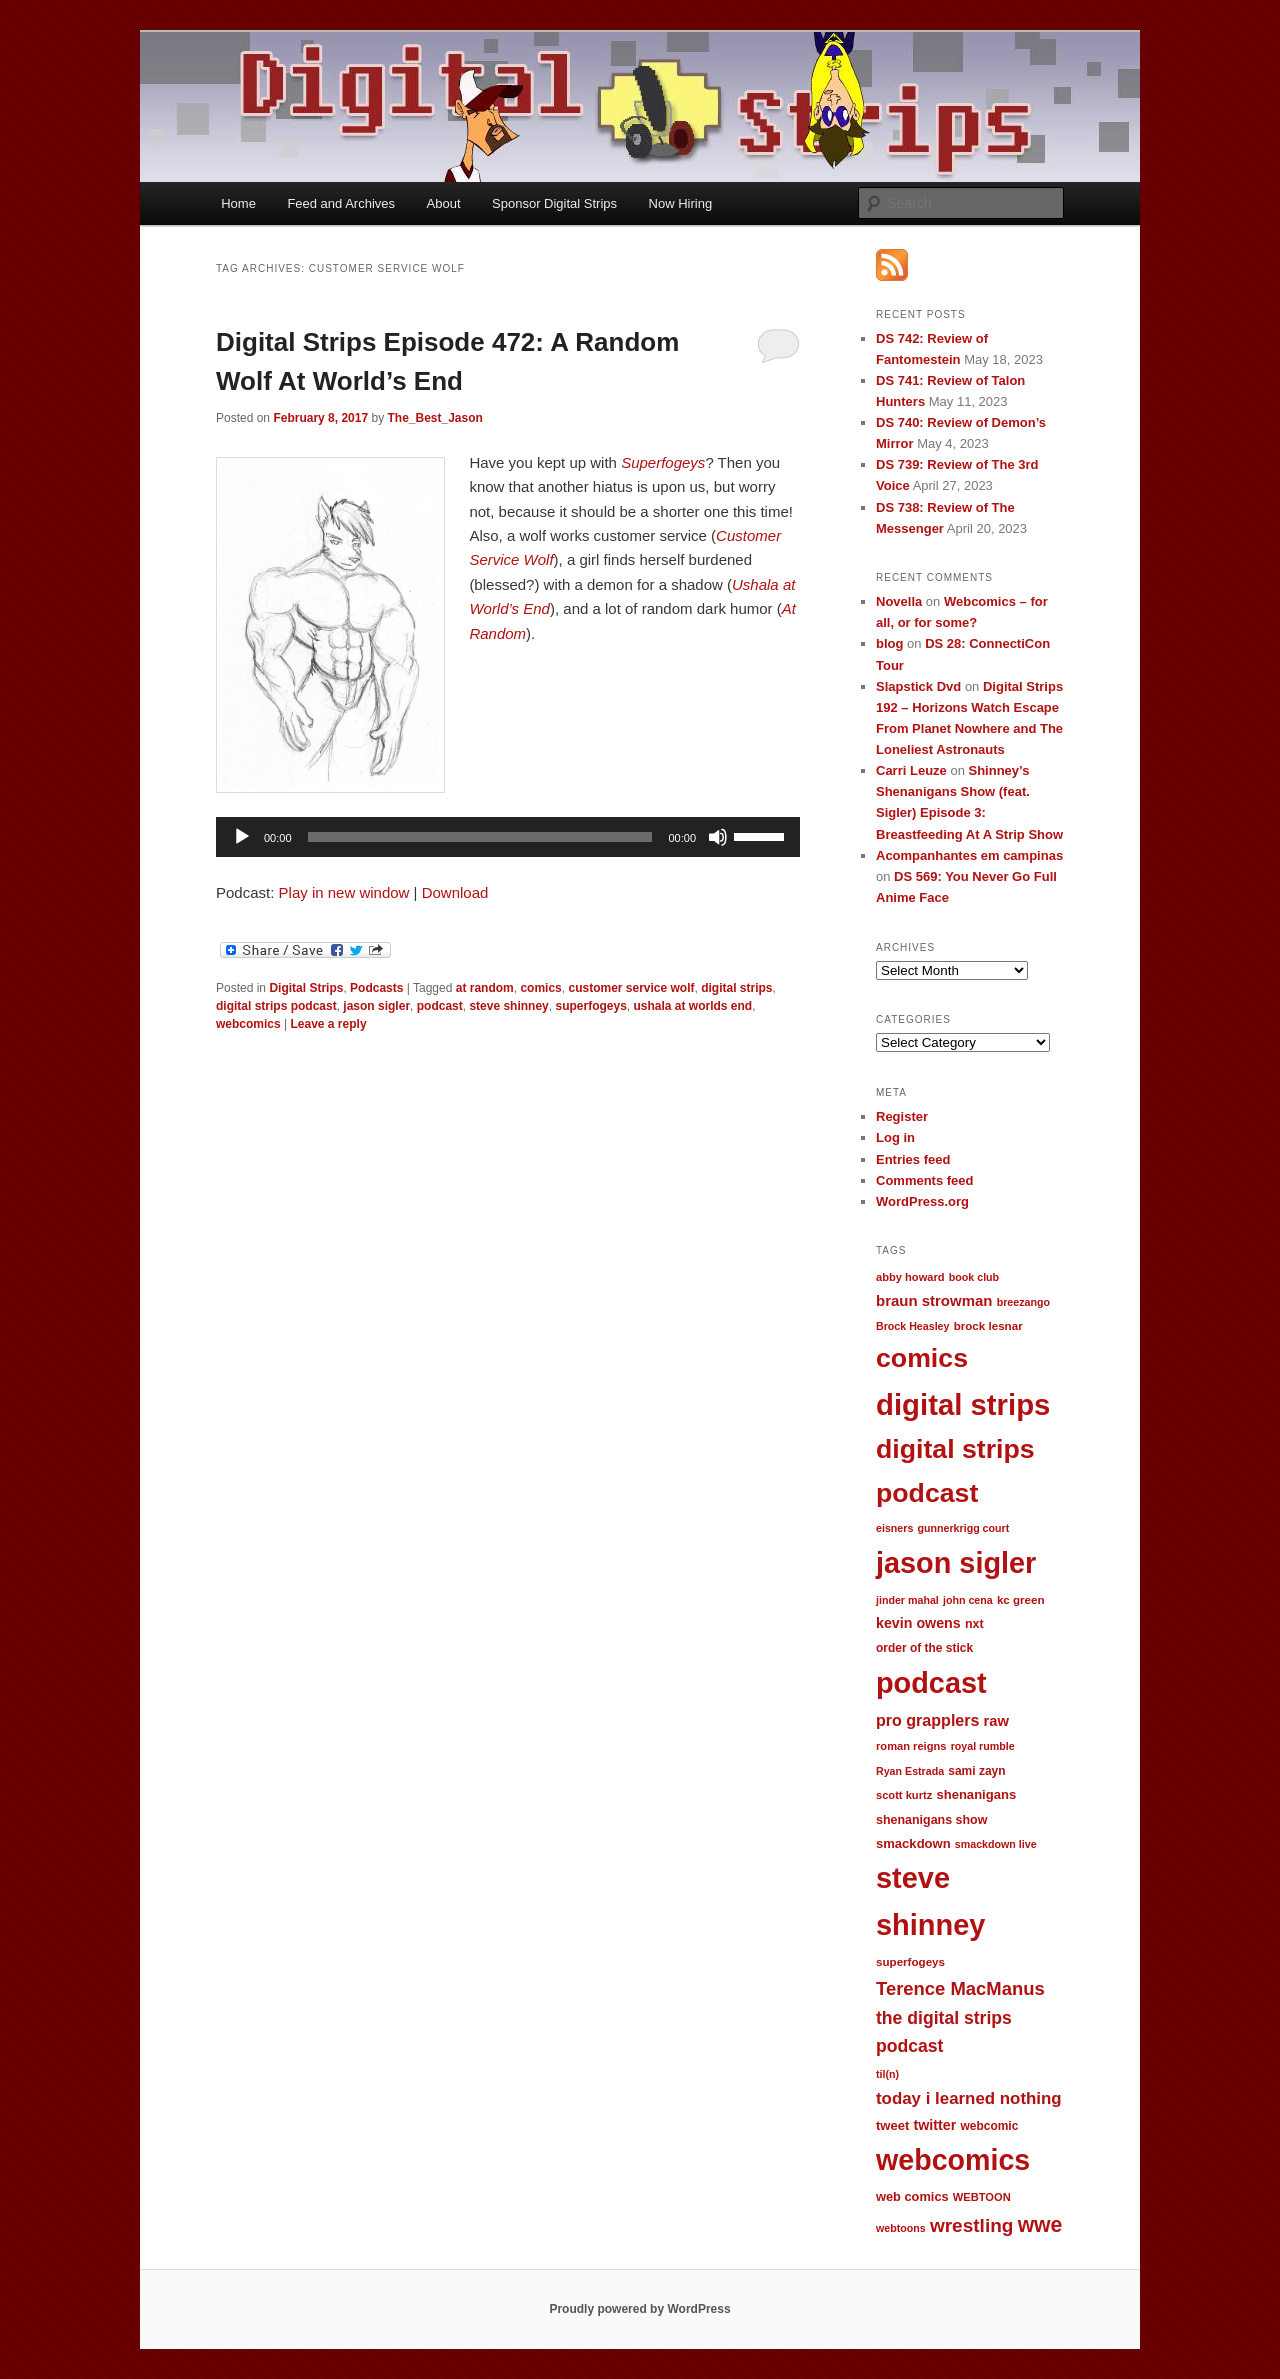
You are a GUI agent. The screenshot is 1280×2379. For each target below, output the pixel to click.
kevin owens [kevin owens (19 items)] (918, 1623)
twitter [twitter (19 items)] (935, 2125)
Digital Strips (306, 988)
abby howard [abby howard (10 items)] (910, 1277)
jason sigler (376, 1006)
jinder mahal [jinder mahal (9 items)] (907, 1600)
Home (238, 203)
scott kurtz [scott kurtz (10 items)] (904, 1795)
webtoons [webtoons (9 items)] (901, 2228)
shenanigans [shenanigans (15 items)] (976, 1794)
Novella (899, 601)
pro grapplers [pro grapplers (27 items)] (927, 1720)
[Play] (242, 837)
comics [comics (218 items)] (922, 1358)
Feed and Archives (341, 203)
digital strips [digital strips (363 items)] (963, 1404)
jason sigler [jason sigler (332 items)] (956, 1563)
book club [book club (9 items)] (974, 1277)
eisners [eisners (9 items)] (894, 1528)
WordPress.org (922, 1201)
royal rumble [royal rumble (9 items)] (983, 1746)
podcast (440, 1006)
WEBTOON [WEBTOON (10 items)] (982, 2197)
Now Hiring (681, 203)
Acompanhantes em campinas (969, 855)
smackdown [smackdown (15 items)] (913, 1843)
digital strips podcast (276, 1006)
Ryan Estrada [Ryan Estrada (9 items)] (910, 1771)
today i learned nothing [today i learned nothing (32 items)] (969, 2098)
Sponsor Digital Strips (554, 203)
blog (889, 643)
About (444, 203)
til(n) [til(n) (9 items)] (887, 2074)
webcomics (248, 1024)
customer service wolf (631, 988)
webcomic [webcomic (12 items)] (989, 2126)
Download (455, 892)
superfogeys (590, 1006)
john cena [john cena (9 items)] (968, 1600)
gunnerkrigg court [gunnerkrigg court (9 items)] (964, 1528)
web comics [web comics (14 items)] (912, 2196)
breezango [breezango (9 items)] (1023, 1302)
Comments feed (925, 1180)
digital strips (736, 988)
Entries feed (913, 1159)
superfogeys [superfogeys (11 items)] (910, 1961)
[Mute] (718, 837)
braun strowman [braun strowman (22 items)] (934, 1300)
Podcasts (376, 988)
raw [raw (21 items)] (996, 1721)
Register (902, 1116)
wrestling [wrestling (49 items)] (972, 2225)
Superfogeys (663, 462)
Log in (895, 1137)
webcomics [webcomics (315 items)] (953, 2160)
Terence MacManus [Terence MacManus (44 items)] (960, 1988)
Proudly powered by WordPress (639, 2309)
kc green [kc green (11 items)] (1021, 1599)
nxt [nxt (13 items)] (974, 1624)
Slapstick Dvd (918, 686)
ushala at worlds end (693, 1006)
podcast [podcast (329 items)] (931, 1683)
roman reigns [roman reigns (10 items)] (911, 1746)
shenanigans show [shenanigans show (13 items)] (931, 1820)
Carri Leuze (911, 770)
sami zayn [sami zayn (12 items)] (976, 1771)
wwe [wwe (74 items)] (1040, 2224)
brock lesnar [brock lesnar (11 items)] (988, 1325)
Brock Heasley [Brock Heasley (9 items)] (912, 1326)
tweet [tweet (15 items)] (892, 2125)
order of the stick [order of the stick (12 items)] (924, 1648)
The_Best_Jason (434, 418)
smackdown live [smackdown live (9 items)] (996, 1844)
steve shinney (508, 1006)
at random (485, 988)
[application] (508, 837)
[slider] (480, 837)
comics (540, 988)
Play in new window (344, 892)
